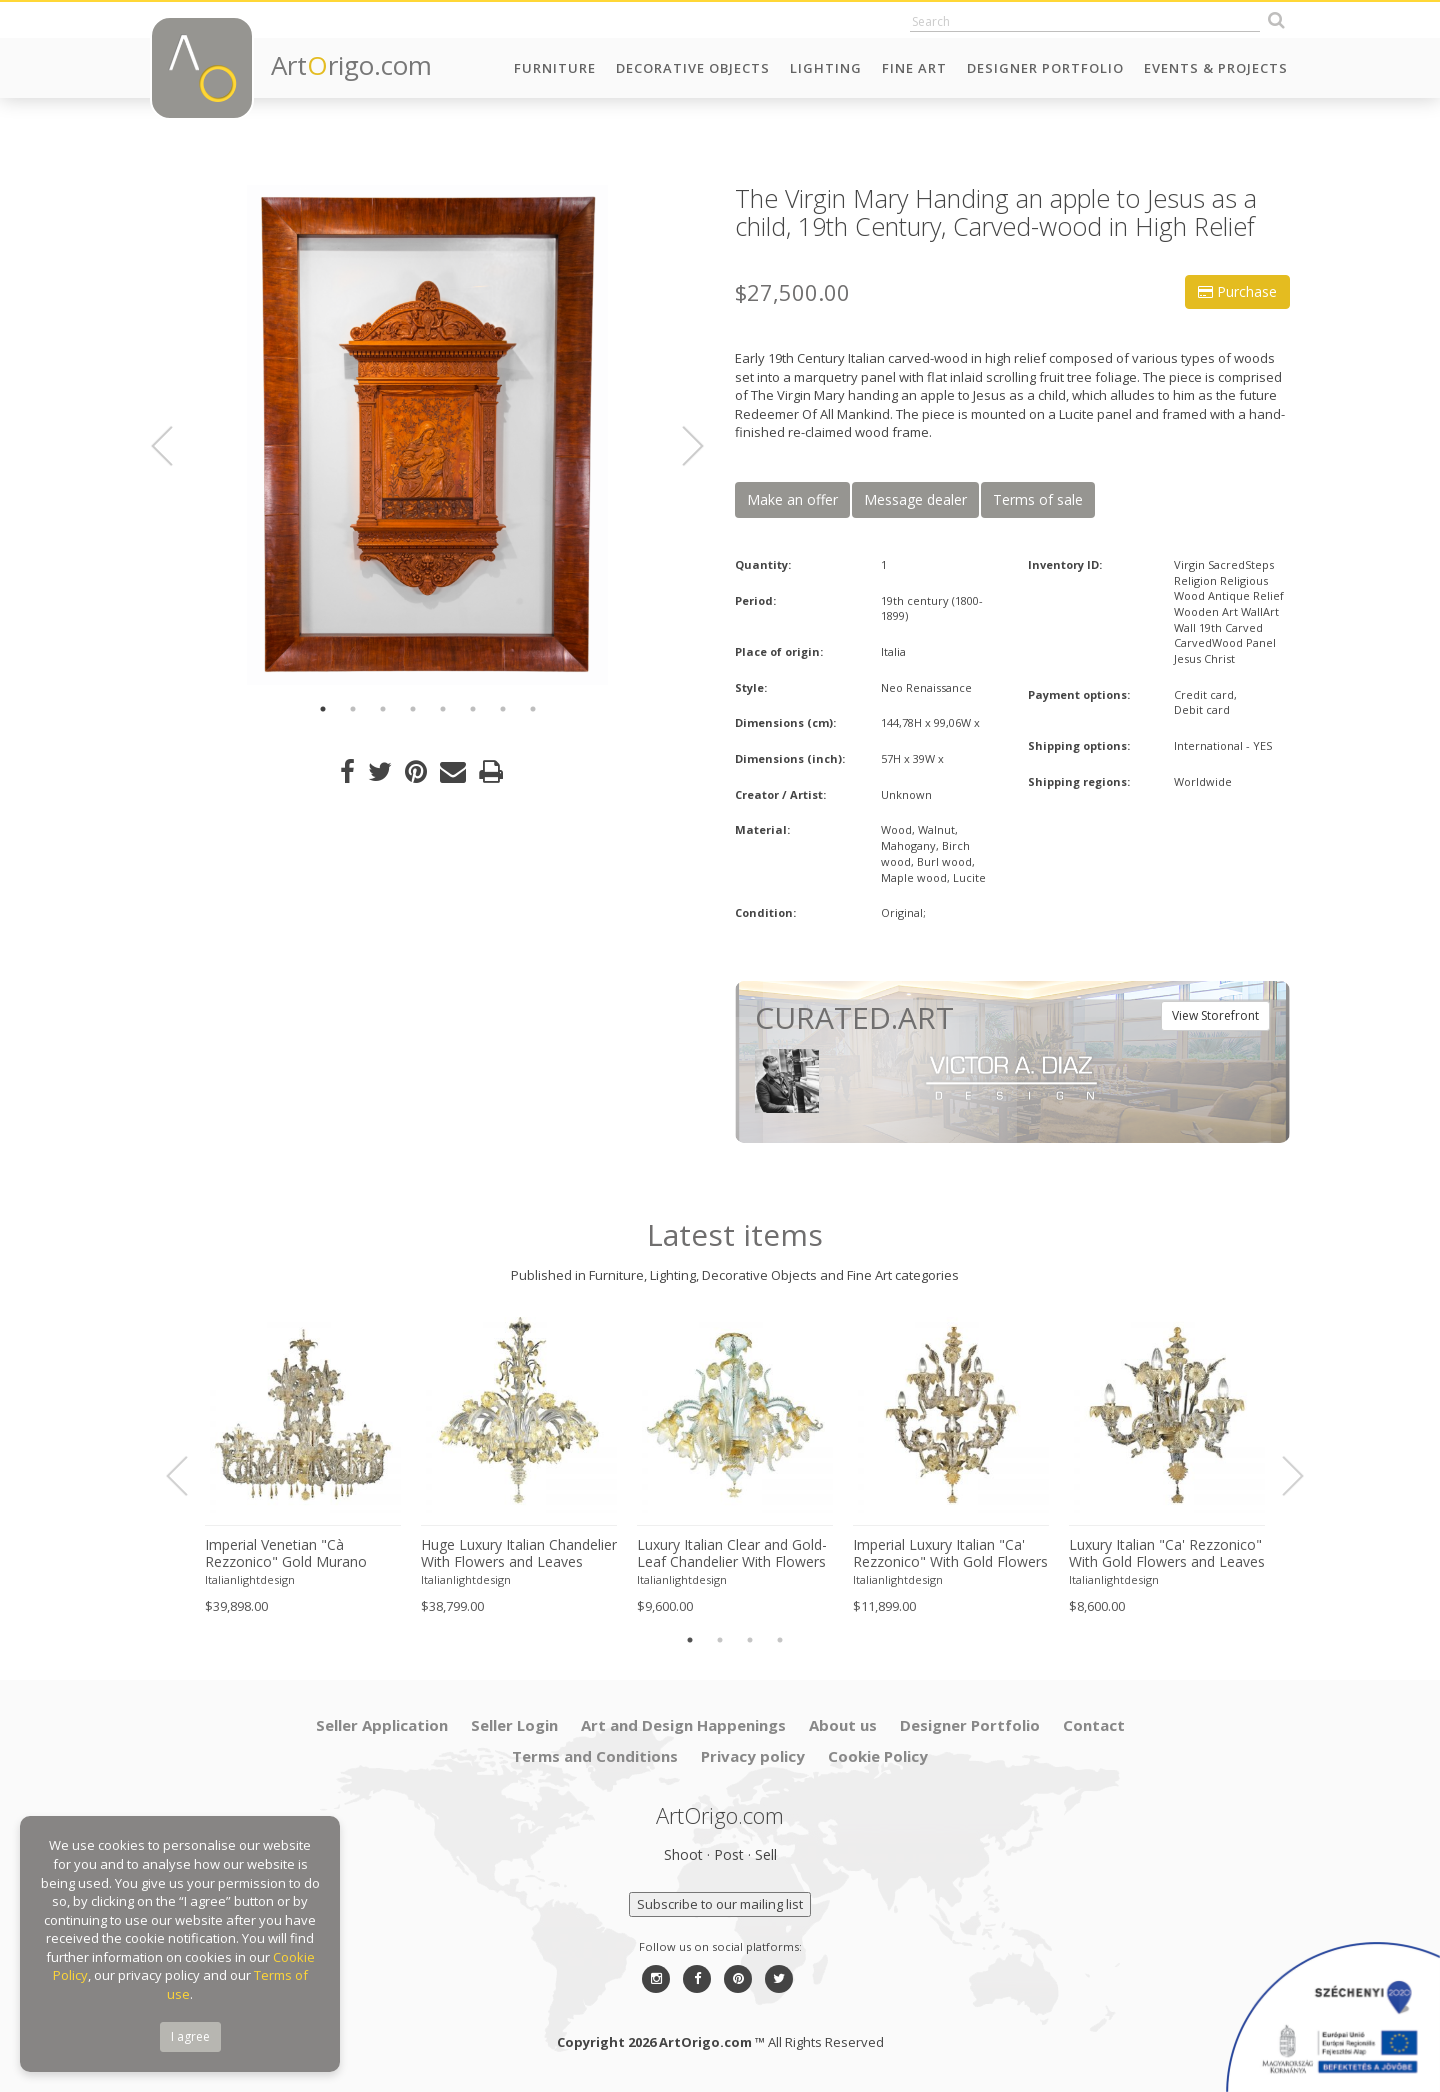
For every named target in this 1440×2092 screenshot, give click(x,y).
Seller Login (514, 1725)
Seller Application (382, 1725)
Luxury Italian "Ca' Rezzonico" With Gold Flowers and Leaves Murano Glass (1167, 1554)
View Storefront (1215, 1015)
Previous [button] (174, 446)
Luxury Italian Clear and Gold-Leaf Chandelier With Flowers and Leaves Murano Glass (732, 1554)
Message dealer (915, 499)
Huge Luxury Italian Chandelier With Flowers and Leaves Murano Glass (519, 1554)
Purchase (1237, 291)
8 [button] (533, 709)
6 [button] (473, 709)
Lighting (826, 68)
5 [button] (443, 709)
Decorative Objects (693, 68)
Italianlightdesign (250, 1579)
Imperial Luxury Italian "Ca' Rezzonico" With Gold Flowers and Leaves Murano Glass (950, 1554)
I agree (190, 2036)
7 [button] (503, 709)
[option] (427, 435)
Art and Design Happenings (683, 1725)
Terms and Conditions (595, 1756)
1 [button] (323, 709)
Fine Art (914, 68)
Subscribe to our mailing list (720, 1904)
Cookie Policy (878, 1756)
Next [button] (681, 446)
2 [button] (353, 709)
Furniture (555, 68)
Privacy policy (753, 1756)
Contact (1094, 1725)
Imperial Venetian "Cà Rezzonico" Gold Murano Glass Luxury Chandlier (286, 1554)
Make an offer (792, 499)
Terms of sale (1038, 499)
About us (843, 1725)
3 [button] (383, 709)
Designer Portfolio (1045, 68)
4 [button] (413, 709)
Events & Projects (1216, 68)
